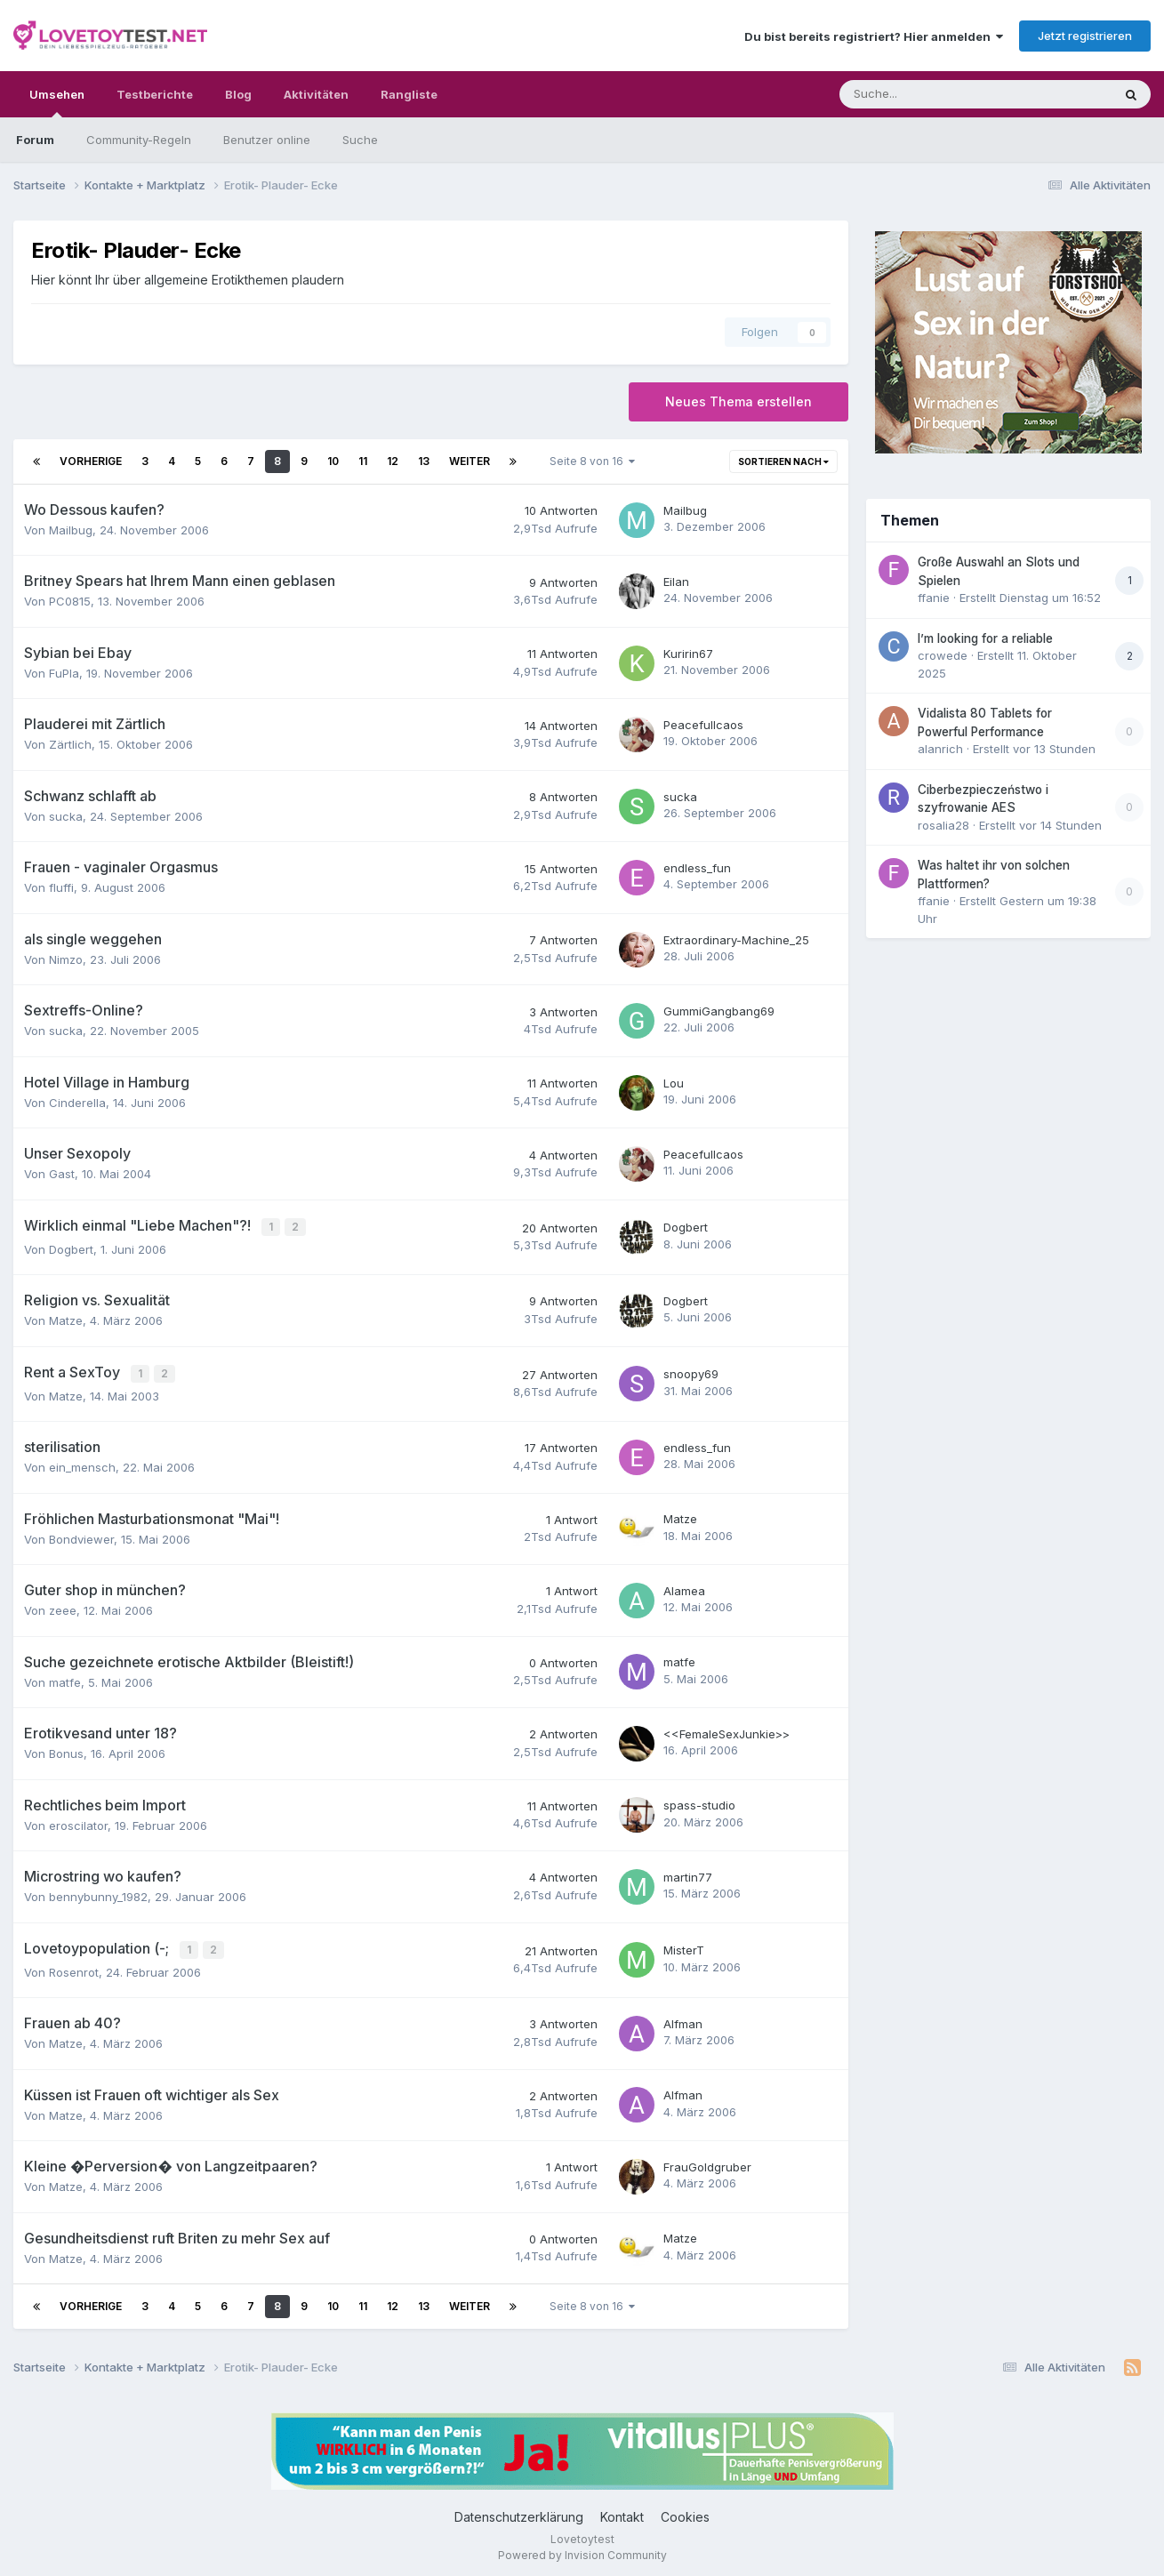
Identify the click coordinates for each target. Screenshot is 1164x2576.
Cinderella (77, 1102)
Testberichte (154, 94)
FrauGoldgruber (707, 2162)
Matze (66, 1319)
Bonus (66, 1750)
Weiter (469, 461)
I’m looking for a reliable (985, 638)
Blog (238, 94)
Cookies (685, 2512)
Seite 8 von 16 (592, 461)
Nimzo (66, 959)
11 (362, 461)
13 (423, 461)
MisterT (683, 1946)
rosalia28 (943, 825)
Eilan (676, 581)
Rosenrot (74, 1967)
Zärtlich (70, 744)
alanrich (940, 749)
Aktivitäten (316, 94)
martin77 (687, 1873)
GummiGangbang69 (719, 1011)
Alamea (684, 1587)
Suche (360, 139)
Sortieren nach (783, 461)
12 (392, 461)
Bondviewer (81, 1536)
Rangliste (409, 94)
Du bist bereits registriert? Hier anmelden (873, 36)
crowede (942, 655)
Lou (673, 1083)
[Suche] (921, 94)
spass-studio (699, 1802)
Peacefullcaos (703, 725)
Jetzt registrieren (1085, 35)
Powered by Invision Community (582, 2549)
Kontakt (622, 2512)
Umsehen (56, 102)
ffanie (934, 597)
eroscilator (78, 1822)
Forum (35, 139)
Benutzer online (266, 139)
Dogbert (71, 1247)
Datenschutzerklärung (518, 2512)
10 (333, 461)
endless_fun (697, 868)
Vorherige (91, 461)
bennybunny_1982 (98, 1893)
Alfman (682, 2018)
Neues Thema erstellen (738, 401)
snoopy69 (690, 1372)
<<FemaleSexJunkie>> (726, 1730)
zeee (62, 1607)
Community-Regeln (138, 139)
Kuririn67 (688, 653)
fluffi (61, 887)
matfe (65, 1679)
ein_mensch (82, 1464)
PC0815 (70, 601)
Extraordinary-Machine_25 (736, 940)
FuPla (64, 673)
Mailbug (70, 530)
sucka (66, 816)
